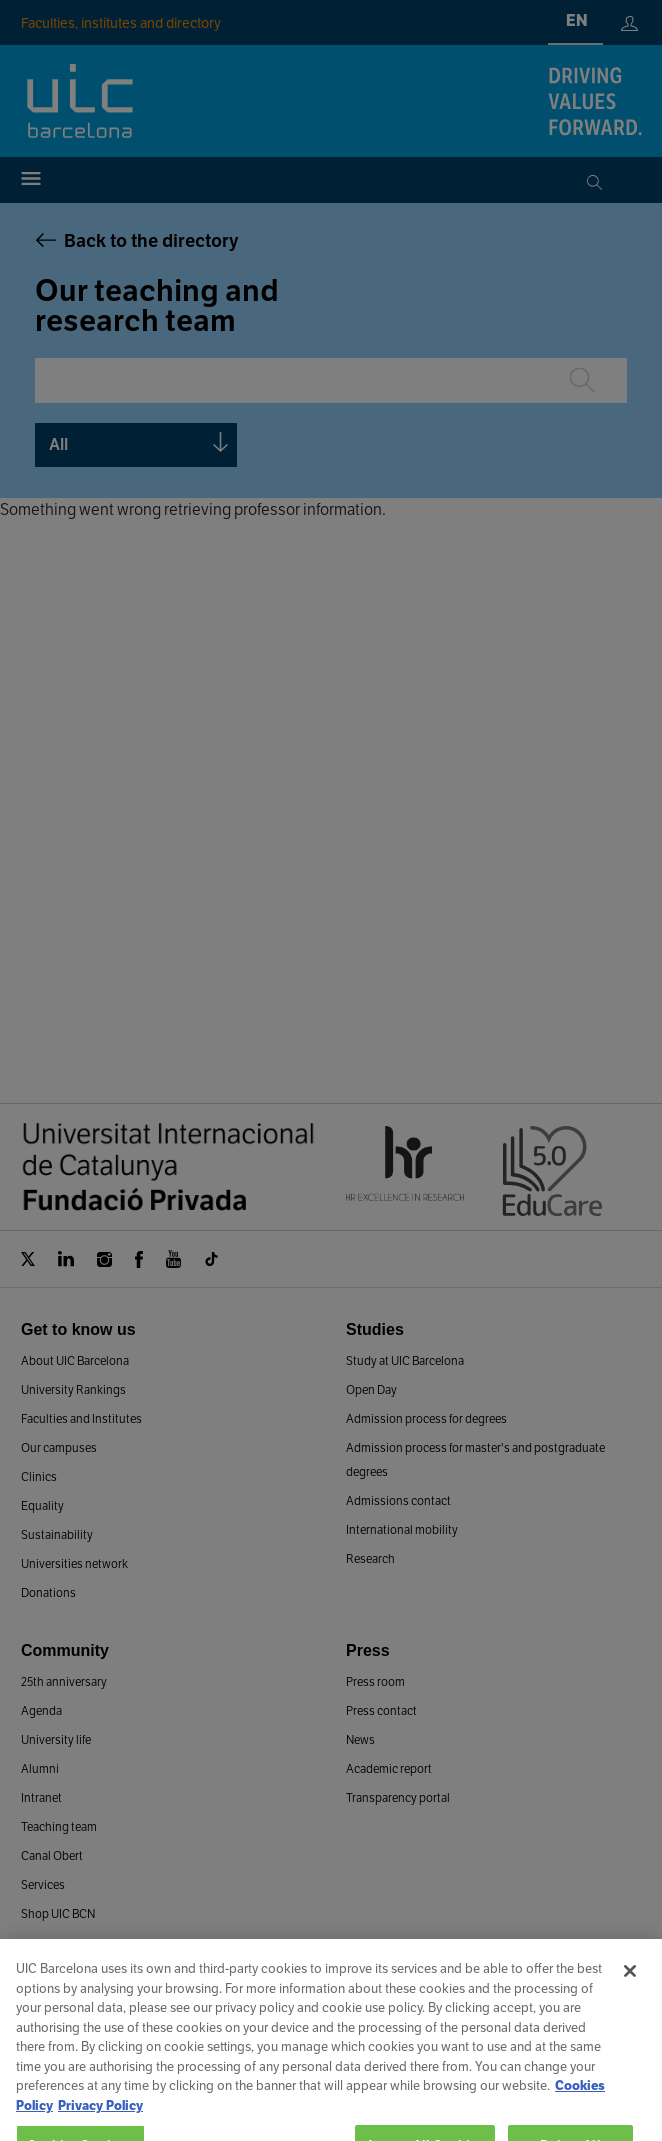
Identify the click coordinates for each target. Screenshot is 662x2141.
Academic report (389, 1768)
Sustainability (57, 1534)
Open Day (371, 1389)
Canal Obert (52, 1855)
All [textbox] (58, 444)
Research (370, 1558)
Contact (245, 2035)
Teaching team (59, 1826)
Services (43, 1884)
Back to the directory (151, 240)
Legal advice (193, 2108)
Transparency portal (398, 1797)
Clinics (39, 1476)
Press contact (381, 1710)
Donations (48, 1592)
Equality (42, 1505)
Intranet (41, 1797)
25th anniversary (64, 1681)
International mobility (402, 1529)
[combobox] (136, 445)
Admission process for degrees (426, 1418)
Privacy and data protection (431, 2108)
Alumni (40, 1768)
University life (56, 1739)
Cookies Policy (291, 2108)
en (577, 20)
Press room (375, 1681)
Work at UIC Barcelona (364, 2035)
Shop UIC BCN (58, 1913)
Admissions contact (398, 1500)
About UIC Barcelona (75, 1360)
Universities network (74, 1563)
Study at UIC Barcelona (405, 1360)
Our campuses (59, 1447)
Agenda (41, 1710)
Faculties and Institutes (81, 1418)
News (360, 1739)
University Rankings (73, 1389)
